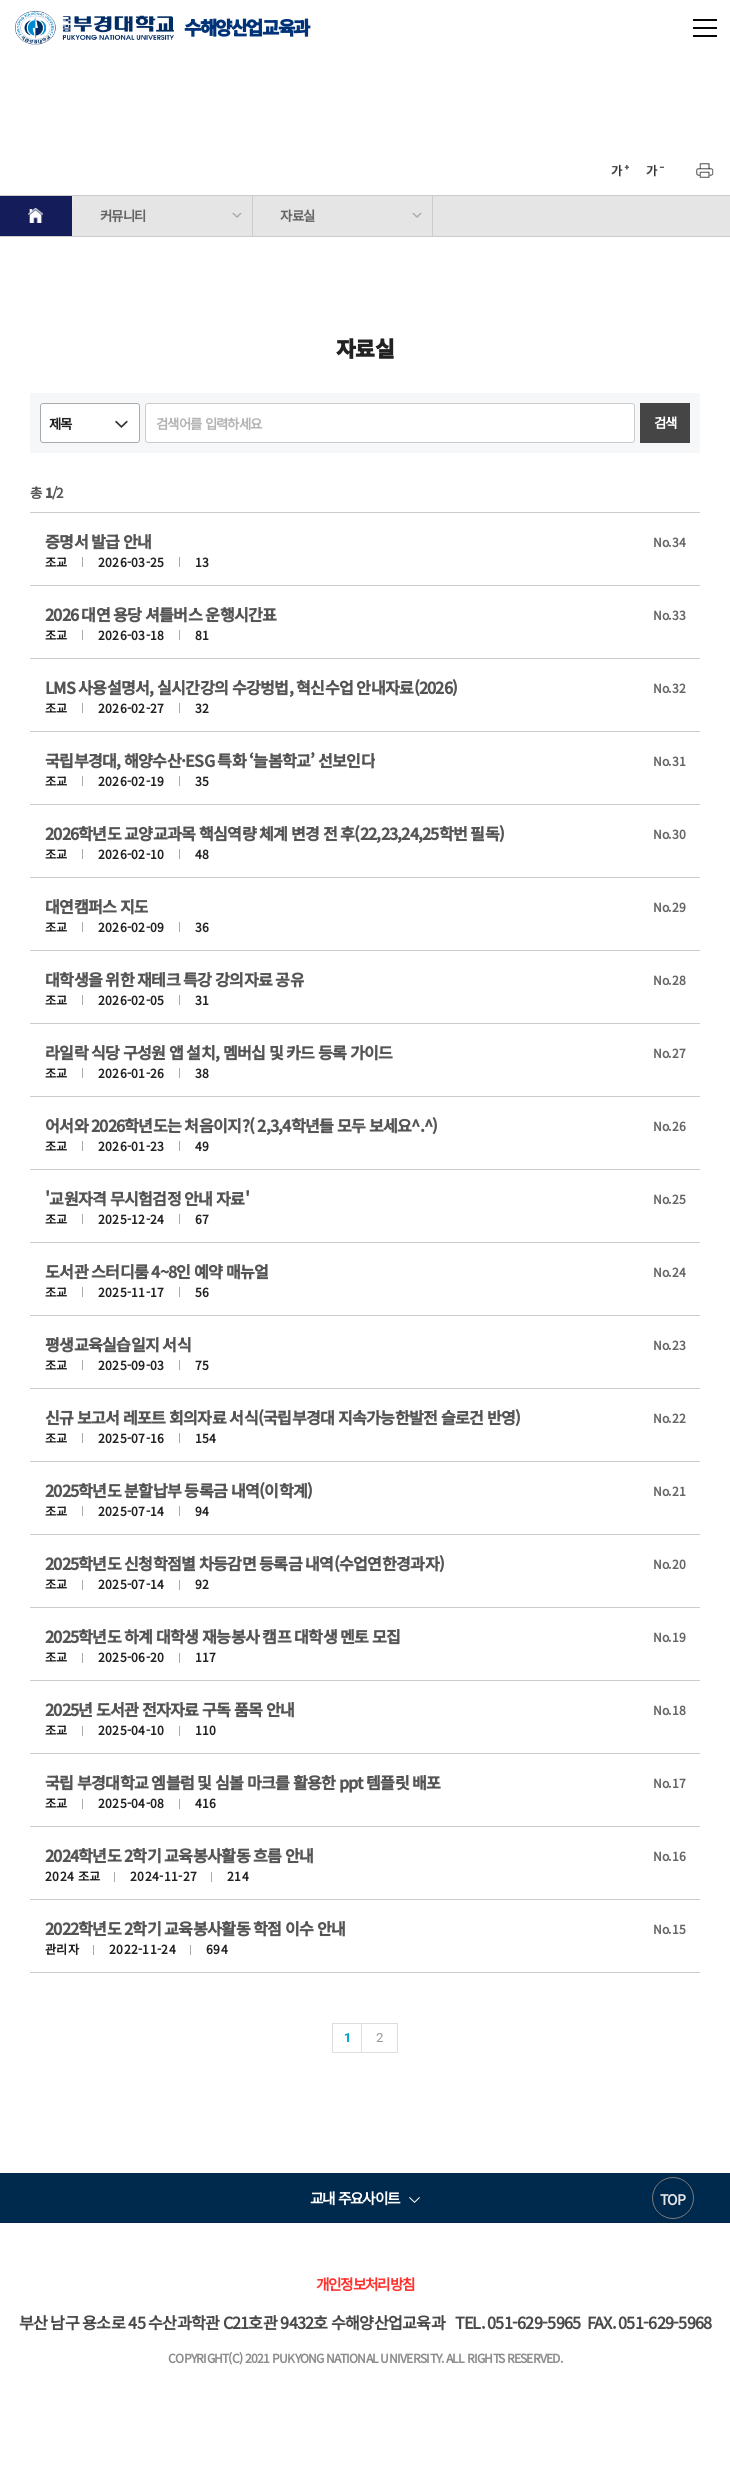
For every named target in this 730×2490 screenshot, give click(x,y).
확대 (620, 171)
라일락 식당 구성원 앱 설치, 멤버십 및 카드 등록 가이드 (219, 1052)
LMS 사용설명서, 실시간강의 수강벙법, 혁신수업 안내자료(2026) (251, 687)
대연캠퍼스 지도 (96, 906)
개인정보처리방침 (365, 2283)
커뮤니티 (122, 215)
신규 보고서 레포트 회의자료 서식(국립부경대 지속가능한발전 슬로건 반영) (283, 1417)
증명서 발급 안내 (98, 541)
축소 (655, 171)
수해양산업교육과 (162, 27)
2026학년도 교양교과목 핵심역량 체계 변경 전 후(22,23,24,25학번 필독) (274, 833)
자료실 (297, 215)
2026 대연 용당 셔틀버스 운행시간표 (161, 614)
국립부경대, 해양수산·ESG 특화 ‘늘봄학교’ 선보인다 (210, 760)
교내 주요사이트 (354, 2197)
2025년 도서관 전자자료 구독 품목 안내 (169, 1709)
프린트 (705, 171)
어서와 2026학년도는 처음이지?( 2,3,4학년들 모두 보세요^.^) (241, 1125)
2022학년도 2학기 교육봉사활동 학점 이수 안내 (195, 1928)
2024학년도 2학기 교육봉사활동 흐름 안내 (179, 1855)
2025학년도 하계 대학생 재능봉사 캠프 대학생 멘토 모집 (223, 1636)
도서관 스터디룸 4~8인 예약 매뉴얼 (156, 1271)
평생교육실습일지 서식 (118, 1344)
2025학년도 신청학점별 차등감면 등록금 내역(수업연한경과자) (244, 1563)
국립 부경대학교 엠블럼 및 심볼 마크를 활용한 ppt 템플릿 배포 (243, 1782)
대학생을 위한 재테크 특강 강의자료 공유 (174, 979)
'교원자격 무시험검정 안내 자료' (147, 1198)
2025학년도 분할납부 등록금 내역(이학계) (178, 1490)
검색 (665, 422)
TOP (672, 2199)
